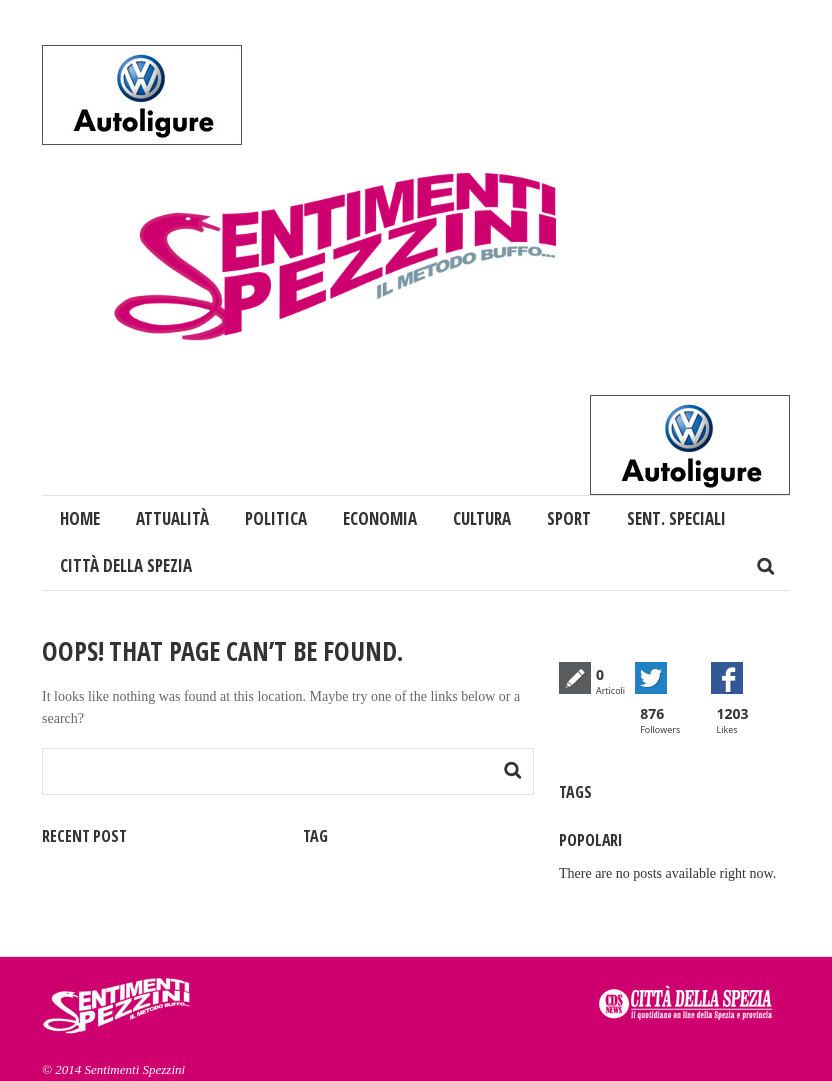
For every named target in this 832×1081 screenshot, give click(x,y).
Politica (276, 518)
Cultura (482, 518)
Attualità (172, 518)
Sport (569, 518)
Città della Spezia (126, 565)
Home (80, 518)
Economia (380, 518)
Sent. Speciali (676, 518)
